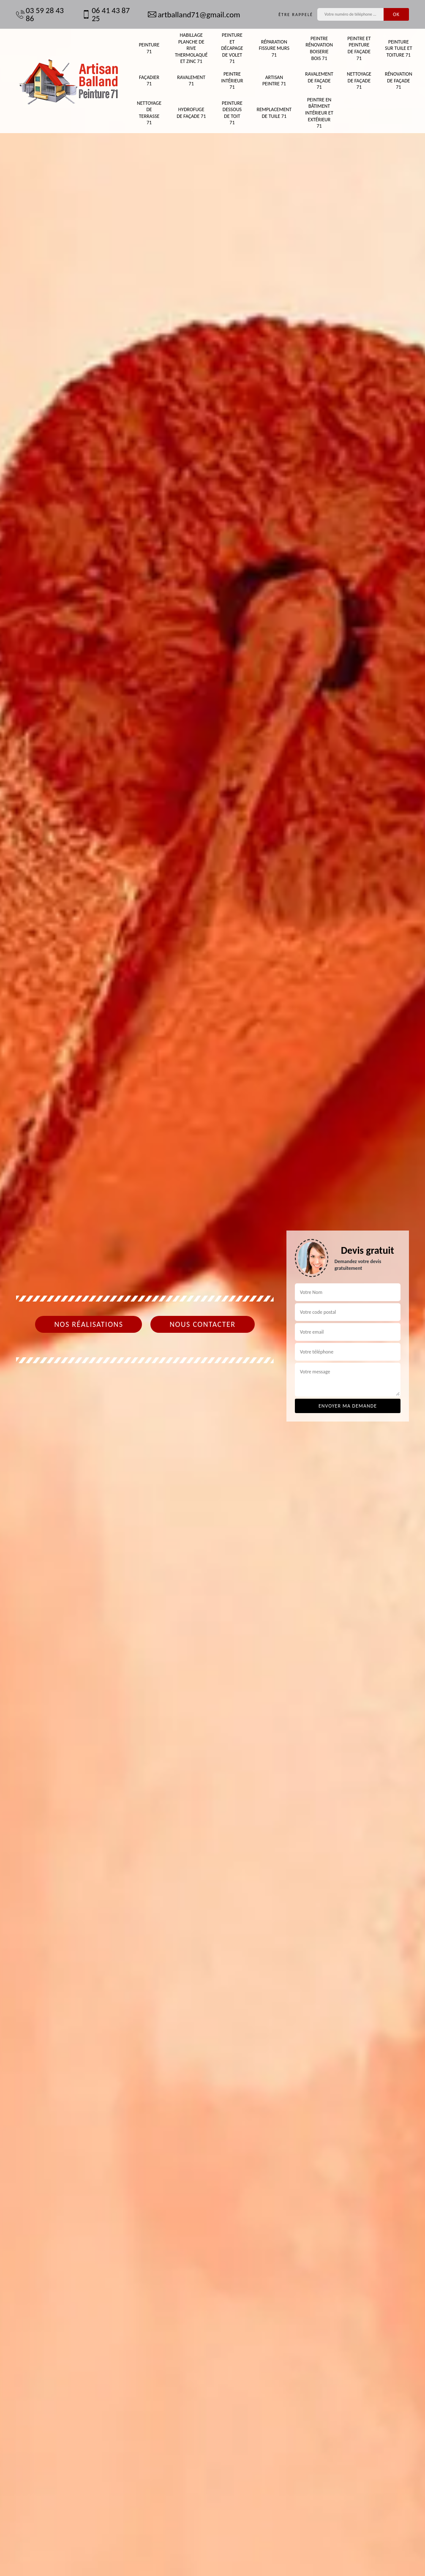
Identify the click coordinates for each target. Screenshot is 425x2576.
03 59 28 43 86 (40, 14)
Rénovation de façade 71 (398, 80)
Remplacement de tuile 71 (274, 112)
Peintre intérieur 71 (232, 80)
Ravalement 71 (191, 80)
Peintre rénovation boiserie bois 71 (319, 48)
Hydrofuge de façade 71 (191, 112)
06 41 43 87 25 (106, 14)
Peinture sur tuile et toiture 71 (398, 48)
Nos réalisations (88, 1324)
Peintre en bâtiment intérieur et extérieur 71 (319, 113)
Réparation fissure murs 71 (274, 48)
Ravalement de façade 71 (319, 80)
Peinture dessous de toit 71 (232, 113)
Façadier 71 (149, 80)
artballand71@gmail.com (194, 14)
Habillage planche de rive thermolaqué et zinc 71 (191, 48)
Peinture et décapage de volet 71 (232, 48)
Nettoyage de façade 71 (359, 80)
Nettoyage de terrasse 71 (149, 113)
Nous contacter (202, 1324)
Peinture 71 (149, 48)
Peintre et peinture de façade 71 (359, 48)
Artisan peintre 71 (274, 80)
